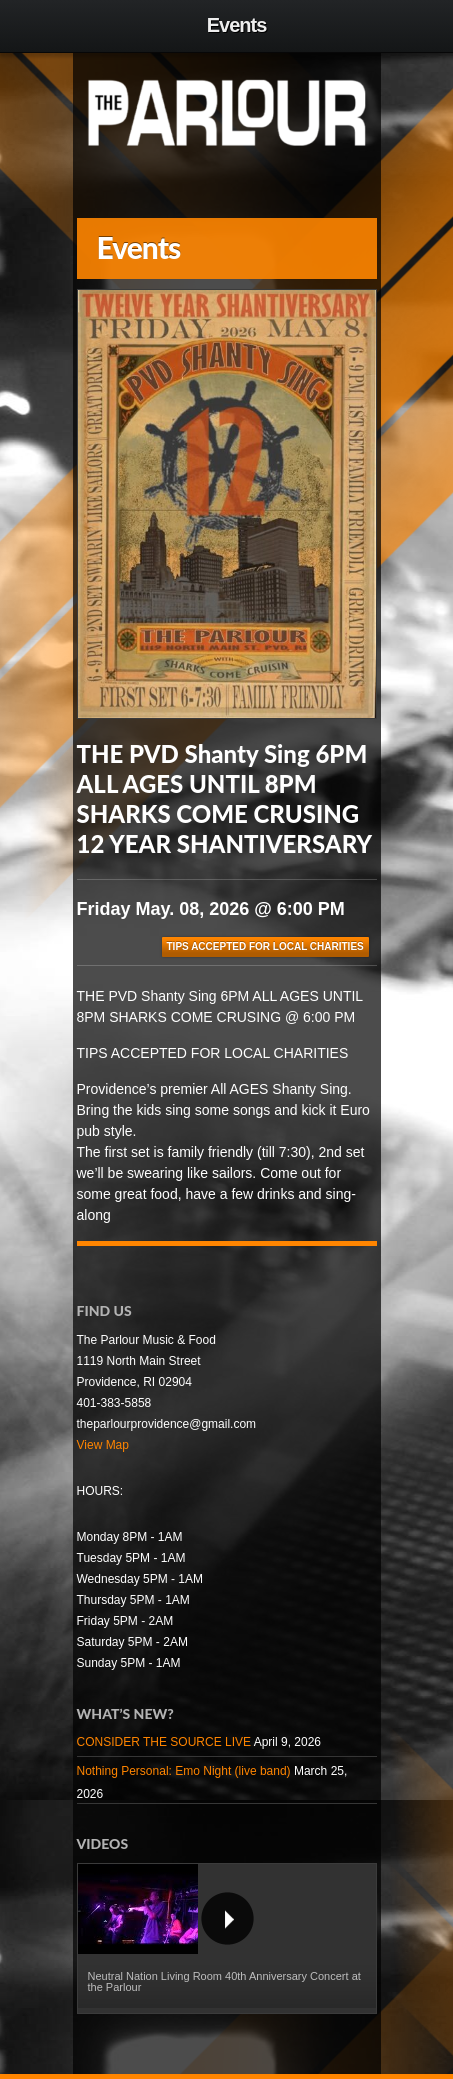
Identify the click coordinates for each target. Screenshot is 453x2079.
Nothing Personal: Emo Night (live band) (184, 1771)
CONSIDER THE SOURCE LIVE (164, 1742)
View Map (103, 1445)
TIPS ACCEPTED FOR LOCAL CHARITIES (265, 946)
